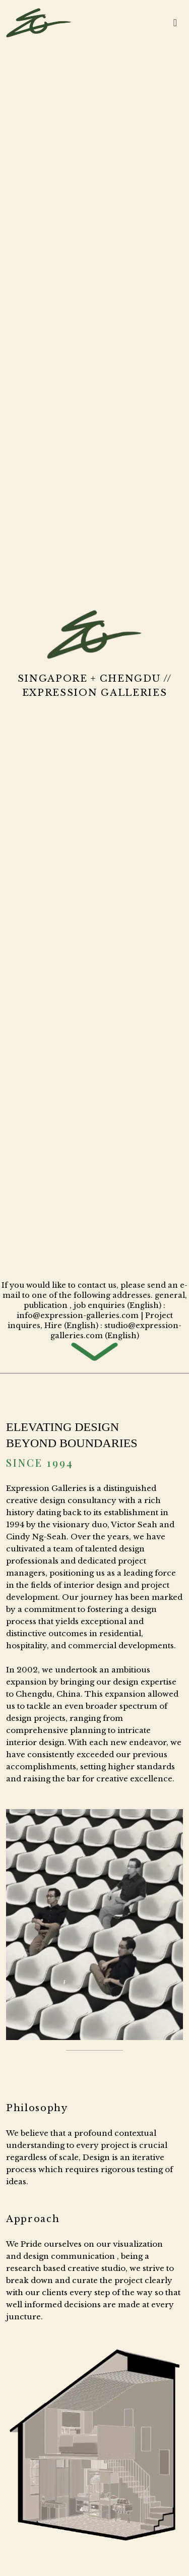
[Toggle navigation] (175, 23)
